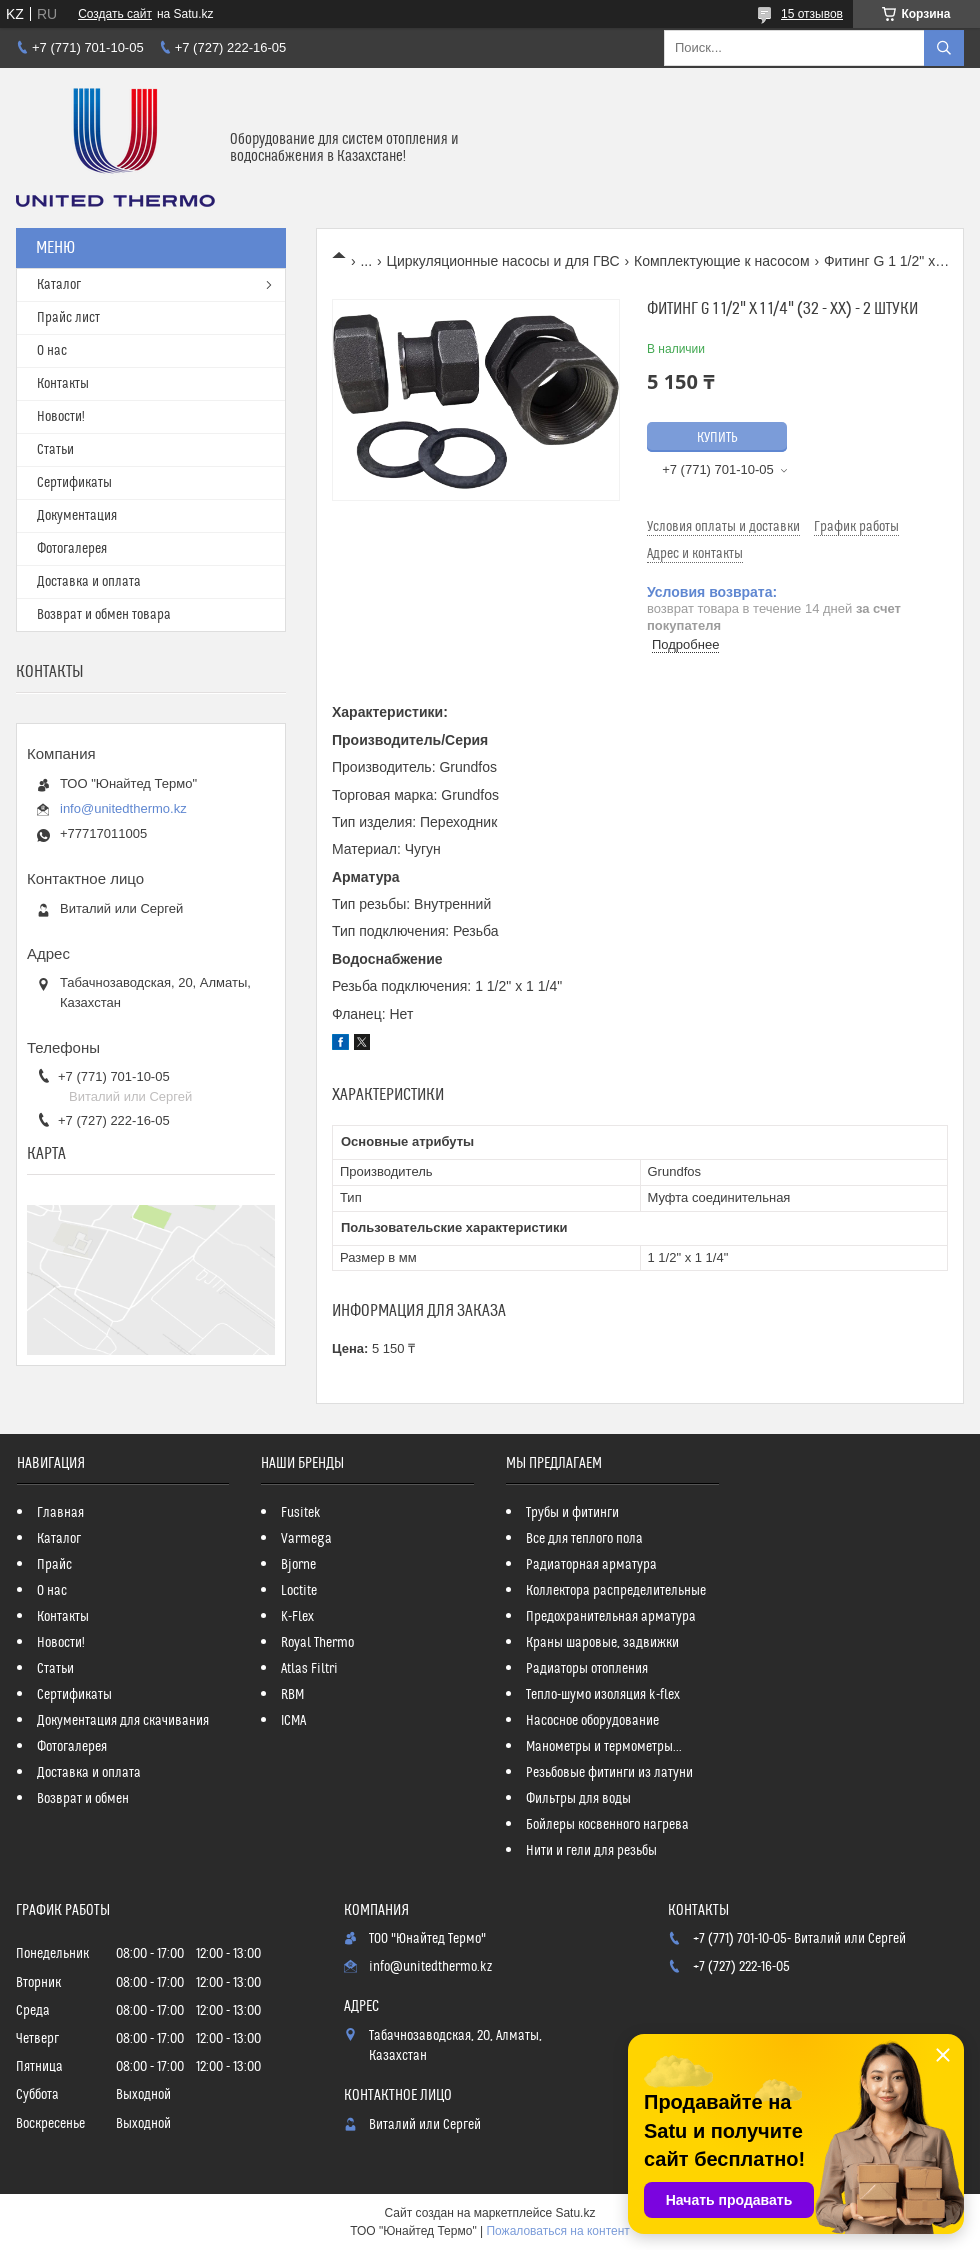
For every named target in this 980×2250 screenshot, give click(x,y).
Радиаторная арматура (591, 1565)
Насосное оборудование (592, 1721)
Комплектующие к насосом (722, 261)
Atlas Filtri (309, 1669)
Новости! (61, 417)
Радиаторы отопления (587, 1669)
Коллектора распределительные (616, 1591)
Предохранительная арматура (611, 1617)
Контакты (63, 384)
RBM (292, 1695)
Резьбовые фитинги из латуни (609, 1773)
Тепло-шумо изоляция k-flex (603, 1695)
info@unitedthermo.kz (123, 808)
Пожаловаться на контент (557, 2231)
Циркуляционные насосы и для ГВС (503, 261)
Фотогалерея (72, 549)
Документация (77, 516)
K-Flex (297, 1617)
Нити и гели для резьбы (591, 1851)
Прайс (54, 1565)
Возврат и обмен (83, 1799)
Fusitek (301, 1513)
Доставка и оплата (89, 582)
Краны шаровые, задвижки (602, 1643)
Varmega (306, 1539)
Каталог (59, 285)
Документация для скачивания (123, 1721)
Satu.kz (575, 2213)
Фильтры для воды (578, 1799)
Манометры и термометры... (604, 1747)
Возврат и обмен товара (104, 615)
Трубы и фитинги (572, 1513)
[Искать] (944, 48)
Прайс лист (68, 318)
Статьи (55, 450)
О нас (52, 351)
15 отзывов (812, 14)
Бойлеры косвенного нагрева (607, 1825)
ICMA (293, 1721)
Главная (60, 1513)
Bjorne (298, 1565)
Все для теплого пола (584, 1539)
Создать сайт (115, 14)
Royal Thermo (317, 1643)
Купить (717, 438)
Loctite (299, 1591)
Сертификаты (74, 483)
